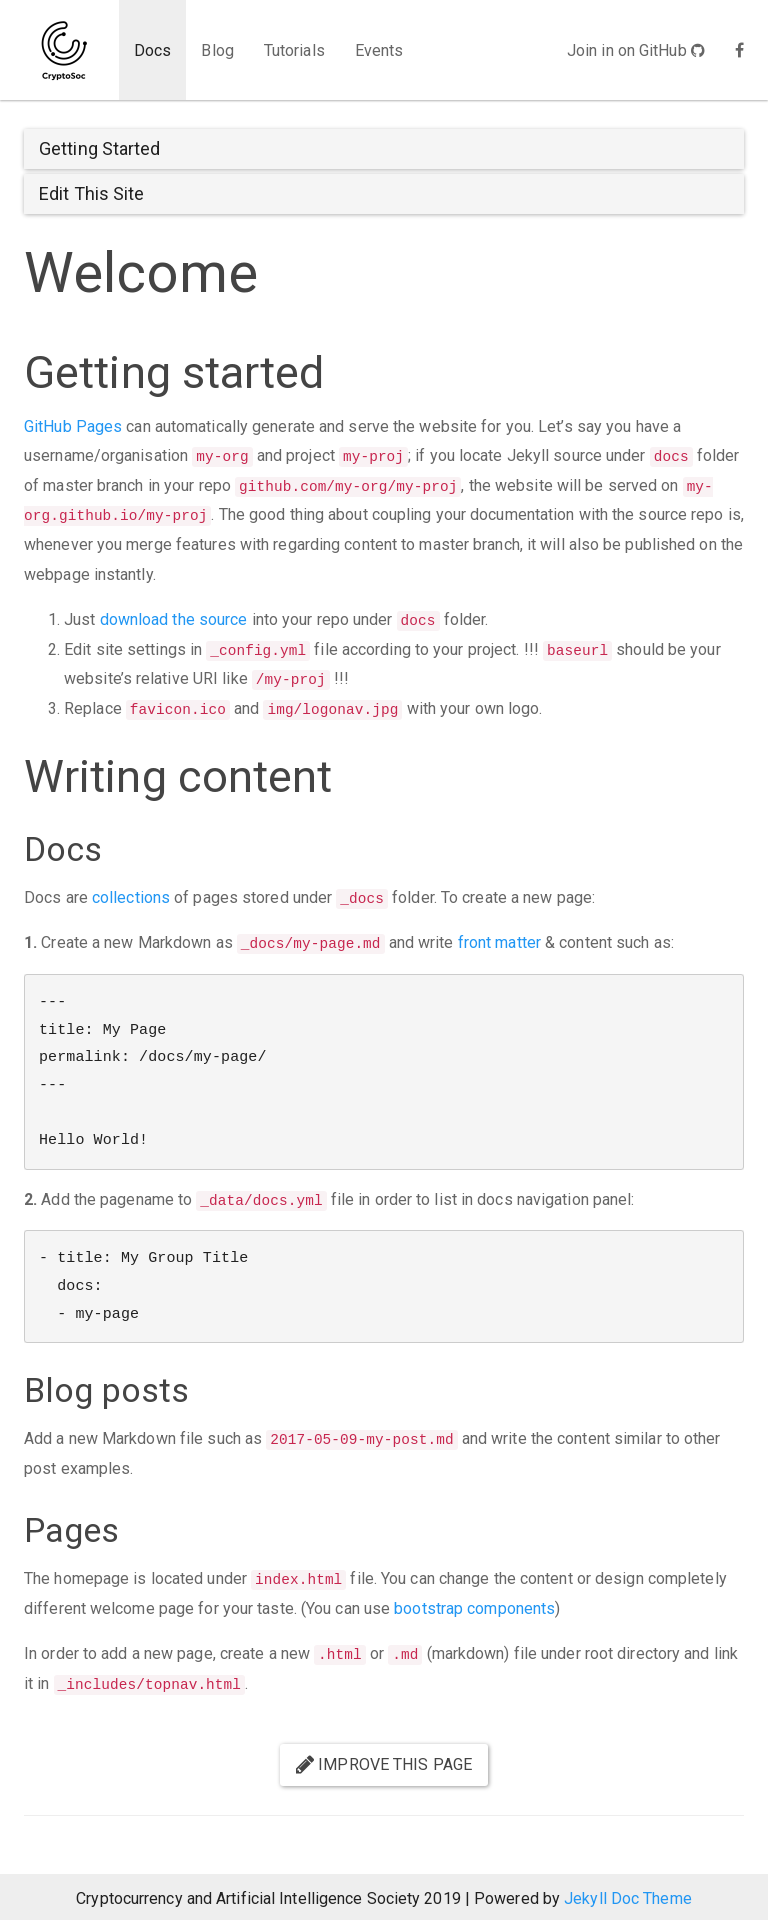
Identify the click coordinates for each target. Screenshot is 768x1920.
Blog (217, 50)
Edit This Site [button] (91, 193)
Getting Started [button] (100, 148)
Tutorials (294, 50)
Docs (152, 50)
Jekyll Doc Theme (628, 1898)
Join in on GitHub (636, 50)
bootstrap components (474, 1608)
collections (131, 897)
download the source (174, 619)
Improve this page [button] (384, 1764)
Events (379, 50)
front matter (499, 942)
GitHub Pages (73, 426)
